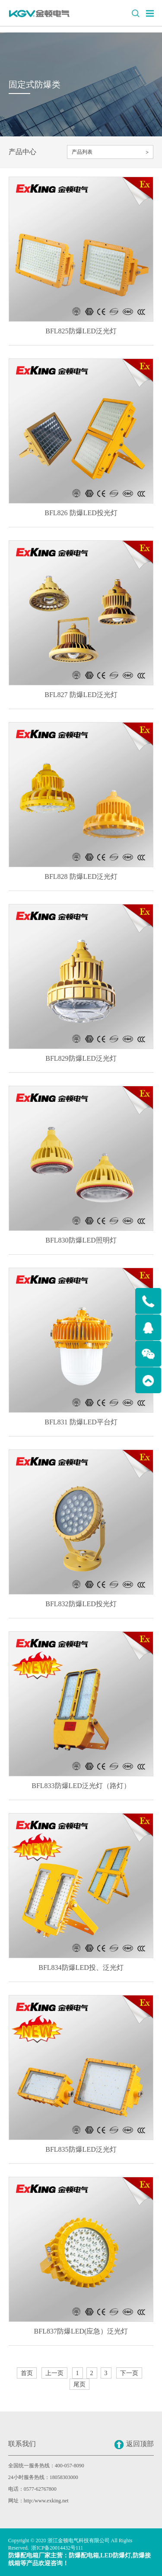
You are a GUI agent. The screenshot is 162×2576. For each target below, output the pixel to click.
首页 (27, 2373)
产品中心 (22, 151)
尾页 (79, 2384)
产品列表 (82, 152)
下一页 (129, 2373)
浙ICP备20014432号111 (57, 2548)
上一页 (54, 2373)
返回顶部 (134, 2444)
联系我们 (22, 2443)
